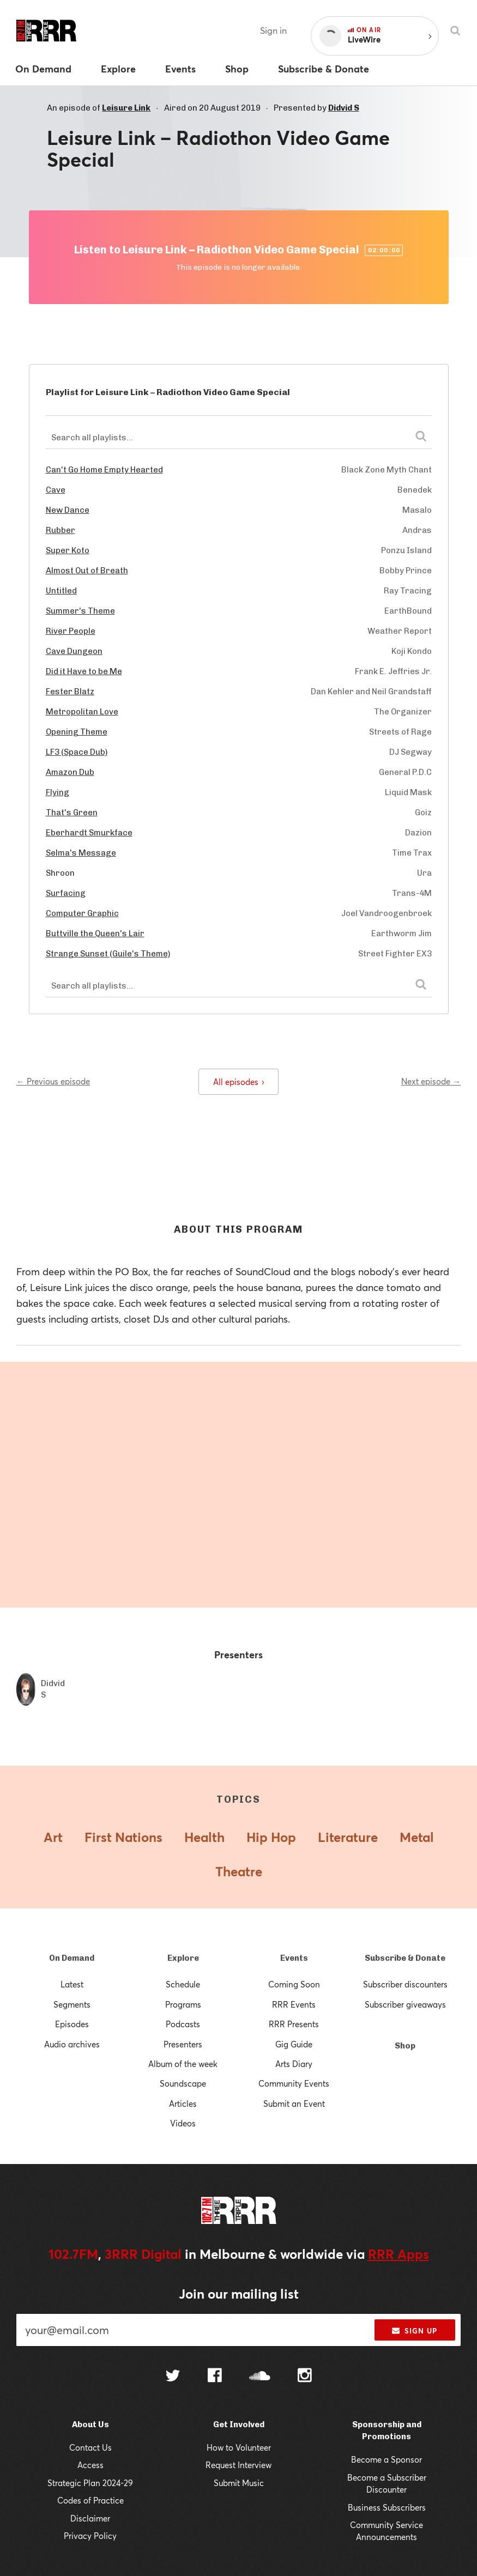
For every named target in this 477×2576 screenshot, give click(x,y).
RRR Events (294, 2004)
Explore (183, 1958)
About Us (90, 2424)
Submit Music (239, 2482)
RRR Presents (294, 2024)
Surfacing (66, 893)
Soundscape (183, 2083)
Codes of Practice (90, 2500)
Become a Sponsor (386, 2459)
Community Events (293, 2083)
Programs (183, 2004)
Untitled (61, 591)
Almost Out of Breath (87, 570)
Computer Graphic (82, 913)
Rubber (60, 530)
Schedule (183, 1984)
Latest (72, 1984)
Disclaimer (90, 2518)
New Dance (67, 510)
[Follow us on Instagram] (305, 2376)
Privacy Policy (90, 2535)
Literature (348, 1837)
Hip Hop (271, 1837)
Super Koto (67, 550)
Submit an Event (294, 2103)
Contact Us (90, 2447)
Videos (183, 2123)
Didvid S (343, 108)
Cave (55, 490)
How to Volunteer (239, 2447)
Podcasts (183, 2024)
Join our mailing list (239, 2293)
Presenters (183, 2044)
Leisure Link (126, 108)
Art (53, 1837)
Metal (417, 1837)
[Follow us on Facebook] (215, 2376)
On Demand (71, 1958)
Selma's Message (81, 853)
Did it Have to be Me (84, 671)
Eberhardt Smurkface (89, 833)
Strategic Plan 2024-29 (90, 2482)
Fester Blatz (70, 691)
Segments (71, 2004)
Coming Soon (294, 1984)
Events (294, 1958)
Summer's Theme (80, 611)
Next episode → (431, 1081)
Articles (183, 2103)
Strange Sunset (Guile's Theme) (108, 954)
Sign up (414, 2331)
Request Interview (238, 2464)
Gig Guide (293, 2044)
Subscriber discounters (405, 1984)
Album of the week (183, 2063)
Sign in (273, 30)
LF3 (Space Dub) (76, 752)
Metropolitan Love (82, 712)
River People (70, 631)
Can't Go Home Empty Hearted (104, 470)
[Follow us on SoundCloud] (259, 2377)
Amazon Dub (70, 772)
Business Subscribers (387, 2507)
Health (204, 1837)
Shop (405, 2046)
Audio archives (72, 2044)
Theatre (238, 1871)
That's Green (72, 812)
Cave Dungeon (74, 651)
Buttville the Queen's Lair (95, 933)
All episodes (238, 1081)
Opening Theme (76, 732)
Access (90, 2464)
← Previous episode (53, 1081)
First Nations (123, 1837)
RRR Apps (398, 2254)
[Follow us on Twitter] (172, 2376)
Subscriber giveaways (405, 2004)
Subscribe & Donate (405, 1958)
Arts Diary (293, 2063)
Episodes (72, 2024)
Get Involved (238, 2424)
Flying (57, 792)
